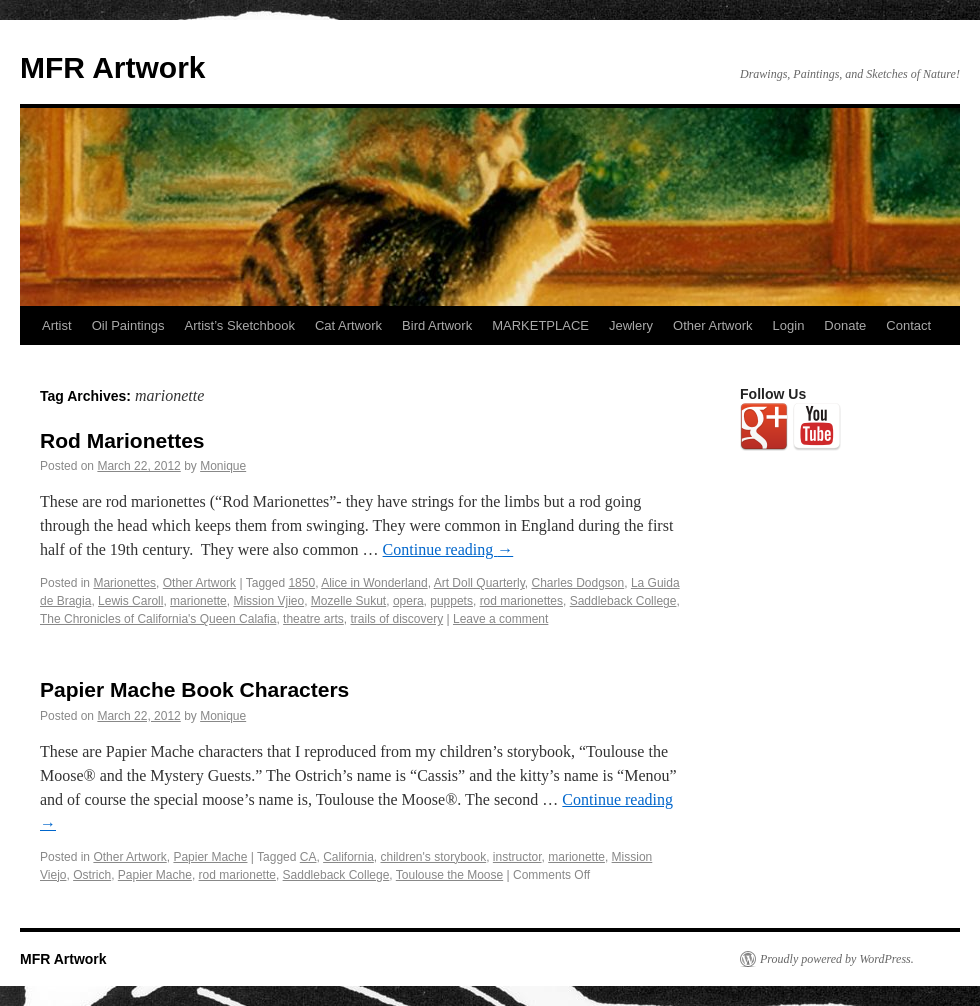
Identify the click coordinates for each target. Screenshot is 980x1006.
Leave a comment (500, 619)
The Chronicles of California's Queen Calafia (158, 619)
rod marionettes (521, 601)
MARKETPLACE (540, 325)
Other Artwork (712, 325)
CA (308, 857)
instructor (517, 857)
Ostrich (92, 875)
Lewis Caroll (130, 601)
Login (789, 325)
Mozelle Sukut (348, 601)
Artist (57, 325)
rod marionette (237, 875)
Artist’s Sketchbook (240, 325)
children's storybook (434, 857)
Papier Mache (210, 857)
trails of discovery (396, 619)
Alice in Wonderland (374, 583)
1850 (301, 583)
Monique (223, 466)
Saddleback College (623, 601)
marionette (198, 601)
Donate (845, 325)
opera (408, 601)
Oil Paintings (128, 325)
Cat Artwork (348, 325)
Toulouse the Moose (449, 875)
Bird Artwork (437, 325)
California (348, 857)
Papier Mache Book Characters (194, 689)
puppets (451, 601)
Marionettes (124, 583)
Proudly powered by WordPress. (837, 959)
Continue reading (448, 549)
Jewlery (631, 325)
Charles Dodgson (578, 583)
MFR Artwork (113, 67)
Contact (908, 325)
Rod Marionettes (122, 440)
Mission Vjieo (268, 601)
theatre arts (313, 619)
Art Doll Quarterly (479, 583)
